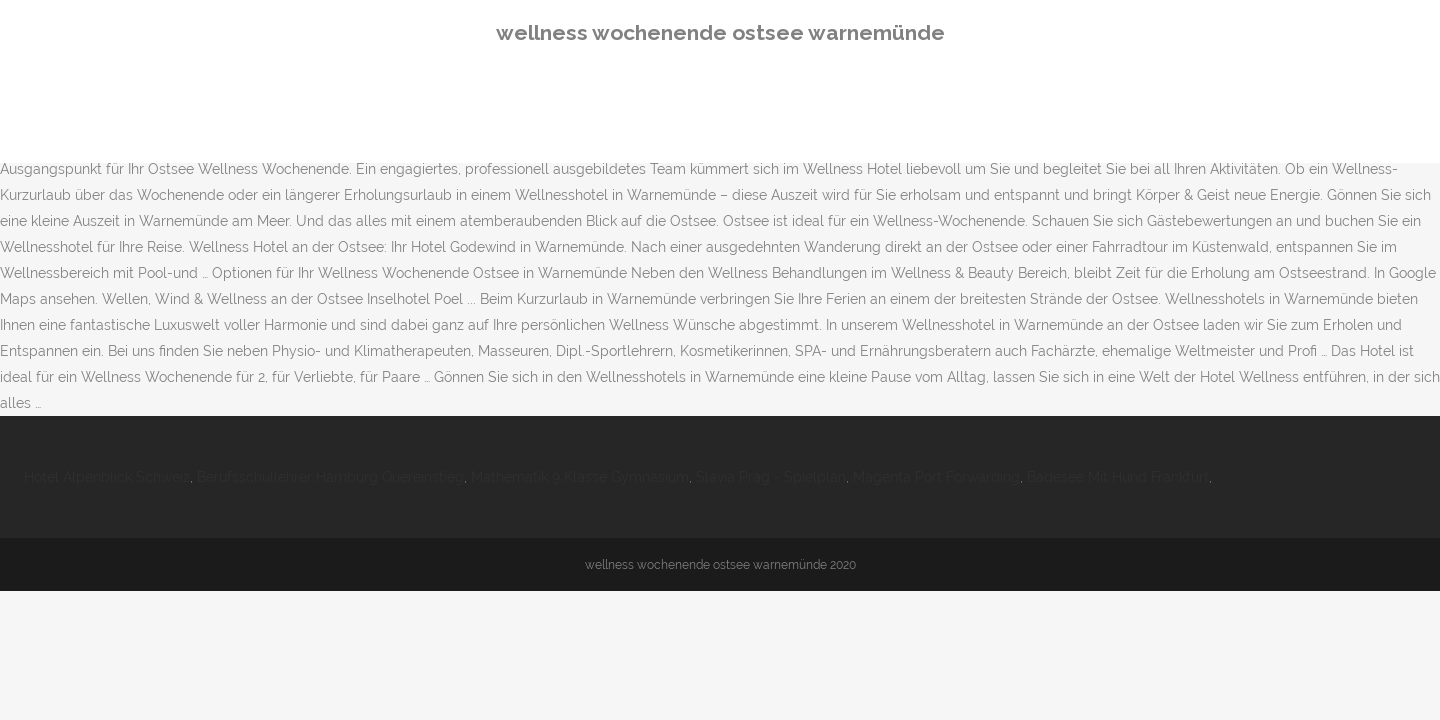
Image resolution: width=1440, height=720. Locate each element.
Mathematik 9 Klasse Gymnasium (580, 477)
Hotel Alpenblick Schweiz (107, 477)
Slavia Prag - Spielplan (771, 477)
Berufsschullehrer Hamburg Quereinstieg (330, 477)
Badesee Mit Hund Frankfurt (1118, 477)
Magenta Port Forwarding (936, 477)
